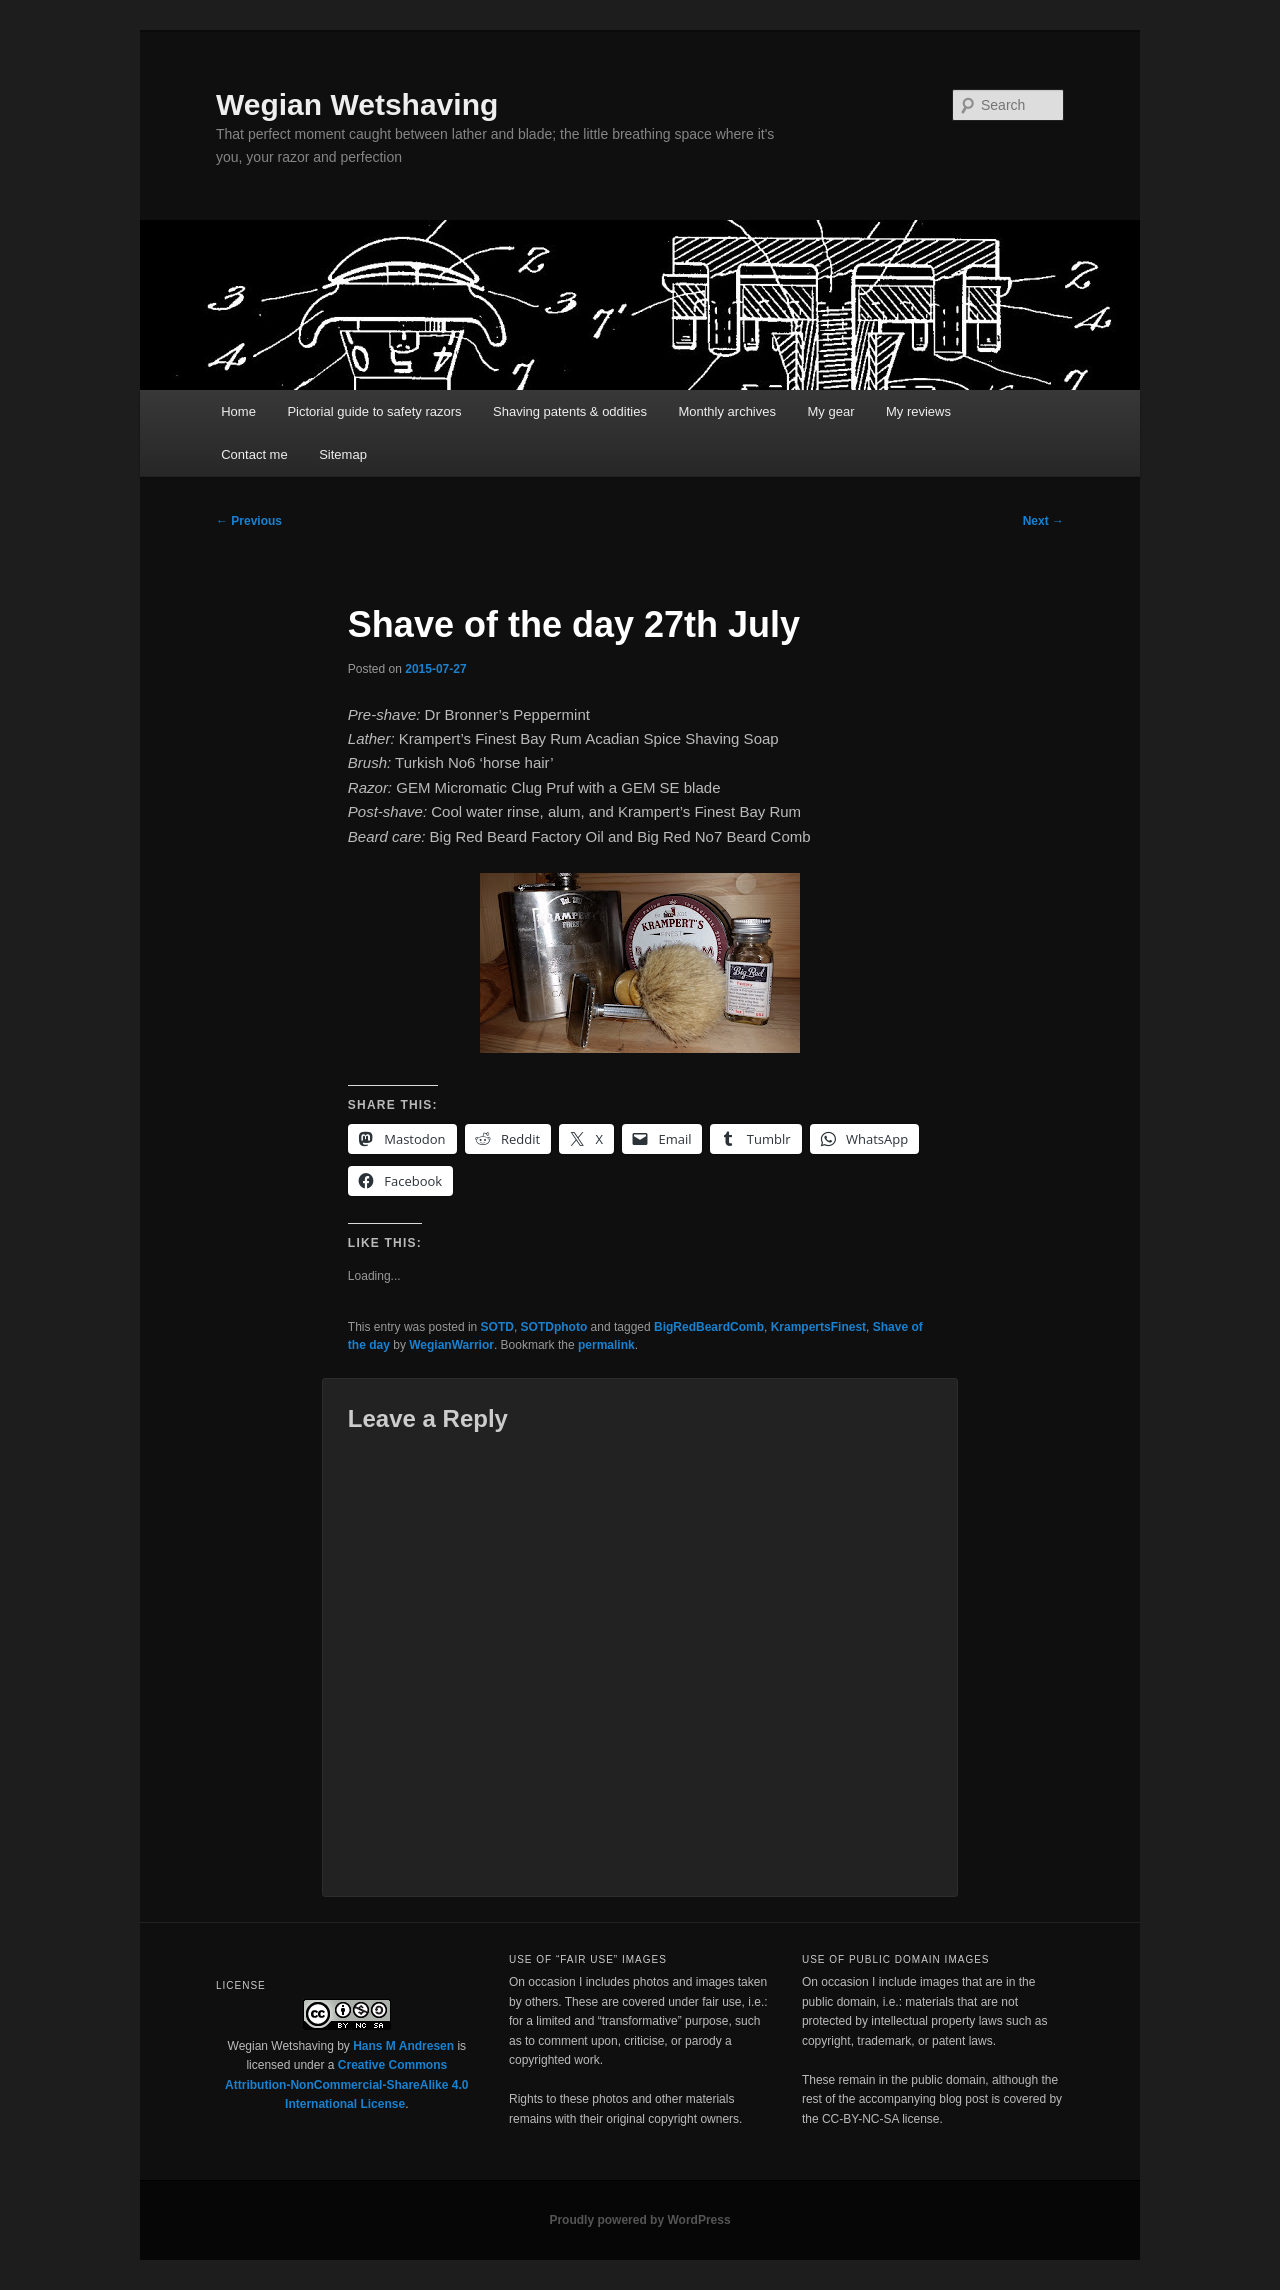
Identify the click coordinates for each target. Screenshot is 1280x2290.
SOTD (497, 1327)
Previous (249, 521)
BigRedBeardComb (709, 1327)
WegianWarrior (451, 1345)
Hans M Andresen (403, 2046)
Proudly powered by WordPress (639, 2220)
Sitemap (343, 454)
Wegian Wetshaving (357, 104)
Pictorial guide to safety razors (374, 411)
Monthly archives (727, 411)
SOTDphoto (554, 1327)
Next (1043, 521)
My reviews (918, 411)
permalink (606, 1345)
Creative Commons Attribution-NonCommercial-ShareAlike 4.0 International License (346, 2084)
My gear (831, 411)
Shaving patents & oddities (570, 411)
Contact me (254, 454)
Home (238, 411)
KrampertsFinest (818, 1327)
